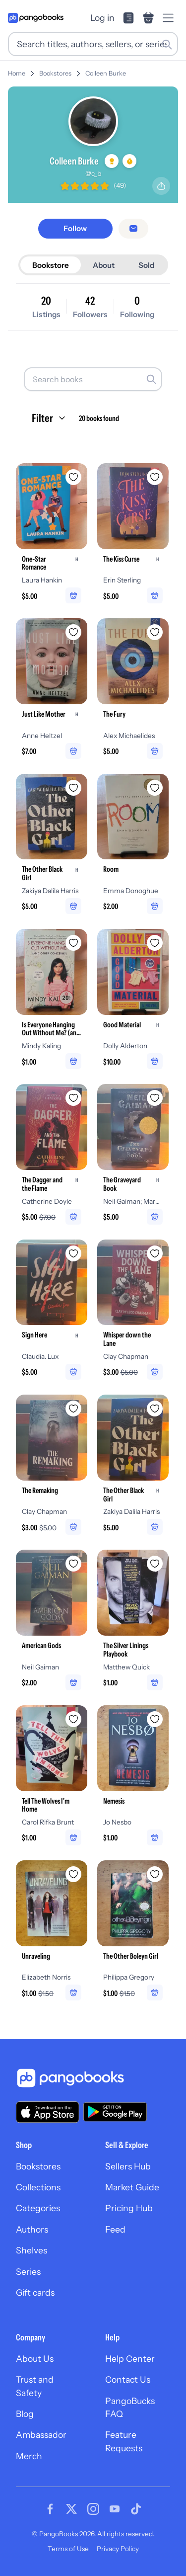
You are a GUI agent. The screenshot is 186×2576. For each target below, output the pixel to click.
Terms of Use (68, 2549)
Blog (25, 2414)
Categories (38, 2208)
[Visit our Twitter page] (71, 2509)
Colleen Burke (105, 73)
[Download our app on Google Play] (115, 2111)
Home (16, 73)
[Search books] (93, 379)
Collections (38, 2187)
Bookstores (55, 73)
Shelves (31, 2250)
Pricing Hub (129, 2208)
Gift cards (35, 2292)
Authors (32, 2229)
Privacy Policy (118, 2549)
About (104, 265)
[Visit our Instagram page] (93, 2509)
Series (28, 2271)
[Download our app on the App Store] (47, 2112)
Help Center (130, 2358)
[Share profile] (161, 186)
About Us (35, 2358)
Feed (115, 2229)
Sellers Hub (128, 2166)
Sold (146, 265)
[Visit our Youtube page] (115, 2509)
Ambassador (41, 2434)
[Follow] (75, 228)
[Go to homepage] (35, 18)
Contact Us (127, 2379)
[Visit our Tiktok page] (136, 2509)
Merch (29, 2456)
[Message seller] (133, 229)
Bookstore (50, 265)
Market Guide (132, 2187)
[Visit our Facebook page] (50, 2509)
